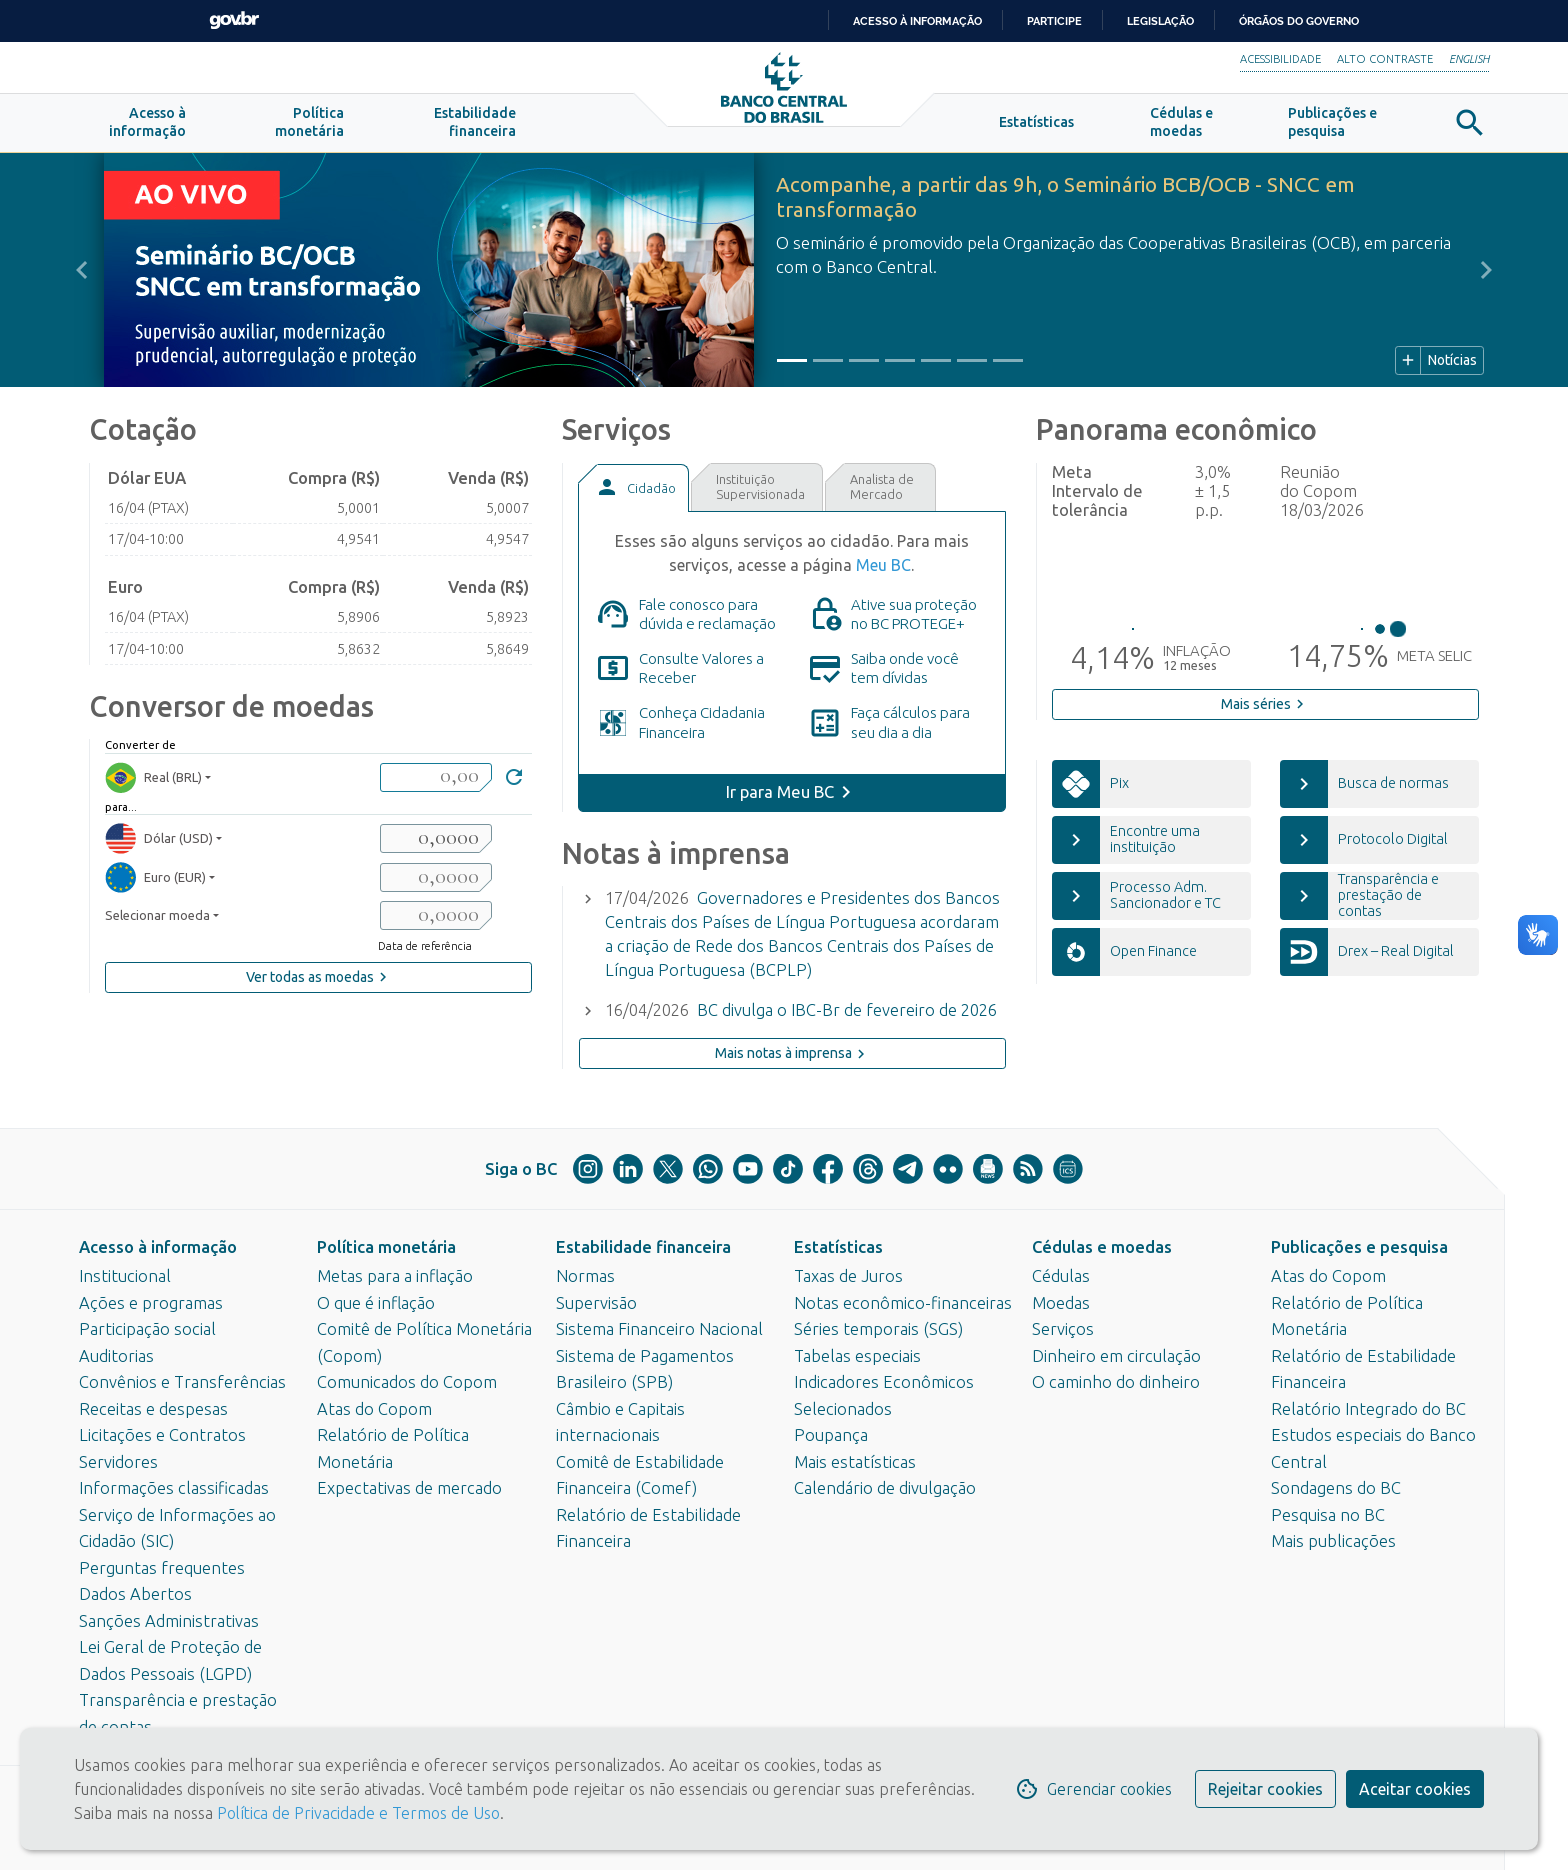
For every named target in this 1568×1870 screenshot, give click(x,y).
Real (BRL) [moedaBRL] (153, 785)
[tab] (633, 496)
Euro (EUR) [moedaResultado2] (155, 886)
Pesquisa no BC (1328, 1515)
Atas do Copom (374, 1409)
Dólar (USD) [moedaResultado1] (159, 847)
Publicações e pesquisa (1359, 1247)
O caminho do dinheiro (1116, 1382)
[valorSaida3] (436, 924)
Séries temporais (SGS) (878, 1329)
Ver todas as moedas (319, 986)
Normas (585, 1276)
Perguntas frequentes (162, 1568)
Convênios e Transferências (182, 1382)
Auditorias (116, 1356)
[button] (147, 132)
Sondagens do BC (1336, 1488)
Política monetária (386, 1247)
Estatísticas (838, 1247)
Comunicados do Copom (407, 1382)
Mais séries (1265, 713)
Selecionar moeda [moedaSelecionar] (157, 924)
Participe (1054, 21)
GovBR (234, 20)
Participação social (147, 1329)
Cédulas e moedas (1102, 1247)
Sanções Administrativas (169, 1621)
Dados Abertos (135, 1594)
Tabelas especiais (857, 1356)
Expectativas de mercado (409, 1488)
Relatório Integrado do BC (1368, 1409)
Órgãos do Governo (1299, 21)
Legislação (1160, 21)
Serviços (1063, 1329)
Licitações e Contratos (162, 1435)
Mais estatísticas (855, 1462)
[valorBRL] (436, 785)
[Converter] (514, 788)
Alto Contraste (1385, 59)
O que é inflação (376, 1303)
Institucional (125, 1276)
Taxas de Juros (848, 1276)
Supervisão (596, 1303)
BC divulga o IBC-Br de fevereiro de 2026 (847, 1019)
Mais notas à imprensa (792, 1062)
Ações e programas (151, 1303)
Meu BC (883, 574)
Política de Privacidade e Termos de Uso (356, 1813)
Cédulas (1061, 1276)
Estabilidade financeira (643, 1247)
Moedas (1061, 1303)
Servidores (118, 1462)
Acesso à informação (158, 1247)
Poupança (831, 1435)
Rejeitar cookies (1265, 1789)
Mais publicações (1333, 1541)
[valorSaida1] (436, 847)
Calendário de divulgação (885, 1488)
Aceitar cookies (1415, 1789)
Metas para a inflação (395, 1276)
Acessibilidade (1280, 59)
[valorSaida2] (436, 886)
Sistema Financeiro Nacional (659, 1329)
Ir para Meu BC (780, 801)
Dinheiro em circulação (1116, 1356)
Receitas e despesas (153, 1409)
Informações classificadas (174, 1488)
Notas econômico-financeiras (903, 1303)
